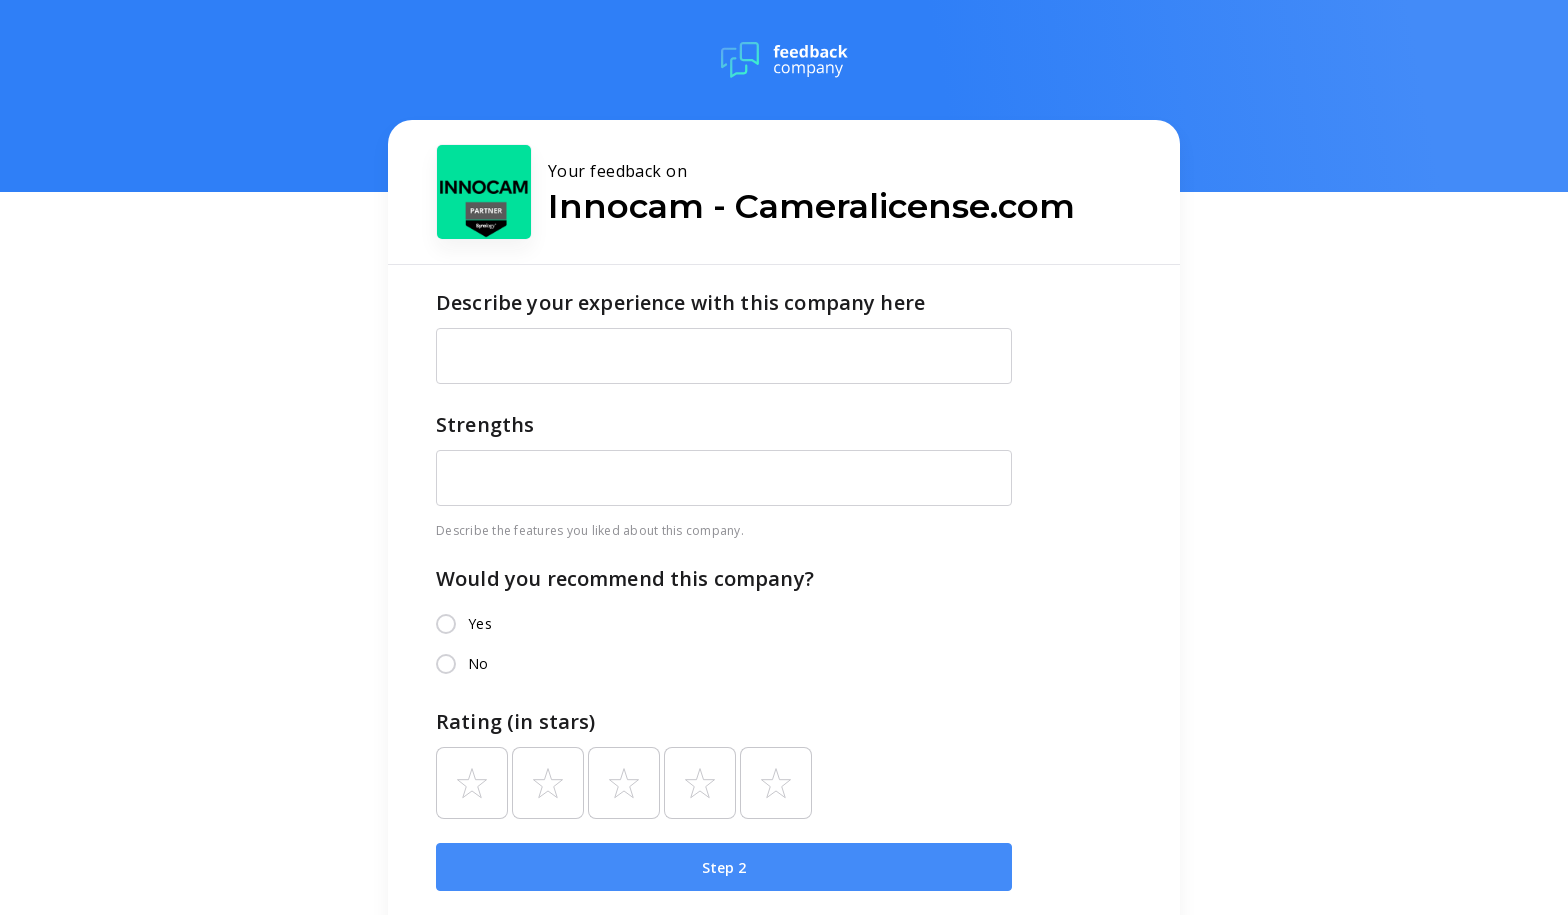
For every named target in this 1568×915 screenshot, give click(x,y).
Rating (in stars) (516, 721)
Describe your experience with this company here (680, 302)
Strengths (485, 424)
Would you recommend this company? (625, 578)
